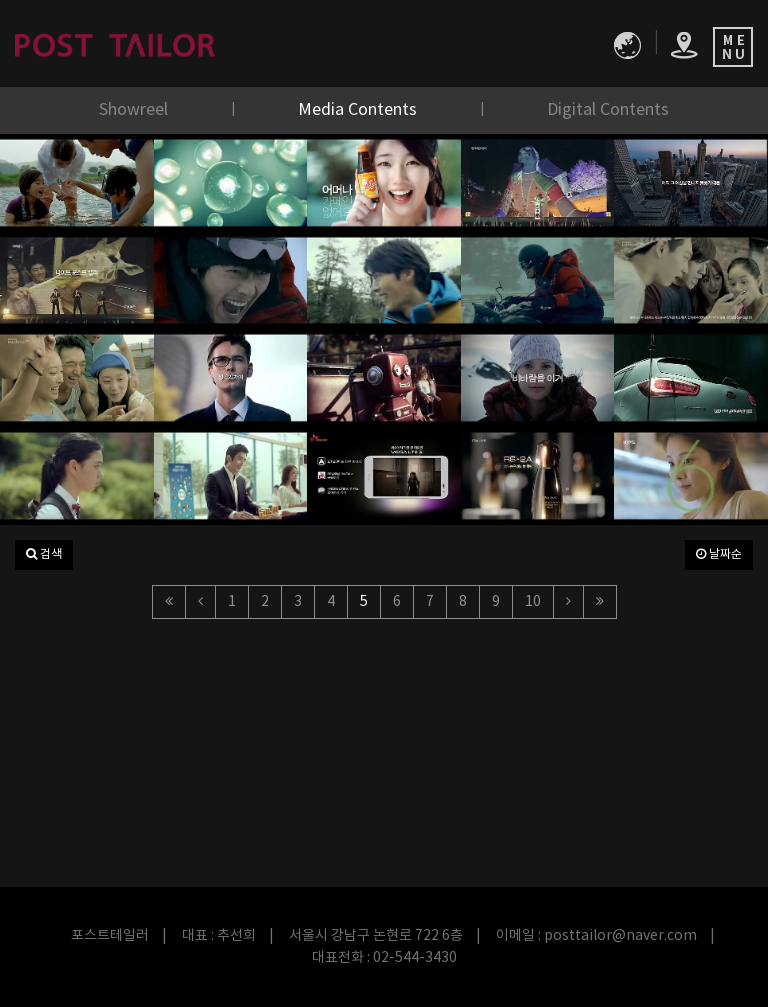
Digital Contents (608, 110)
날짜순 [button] (719, 554)
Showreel (135, 110)
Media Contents (359, 110)
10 (533, 602)
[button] (44, 555)
